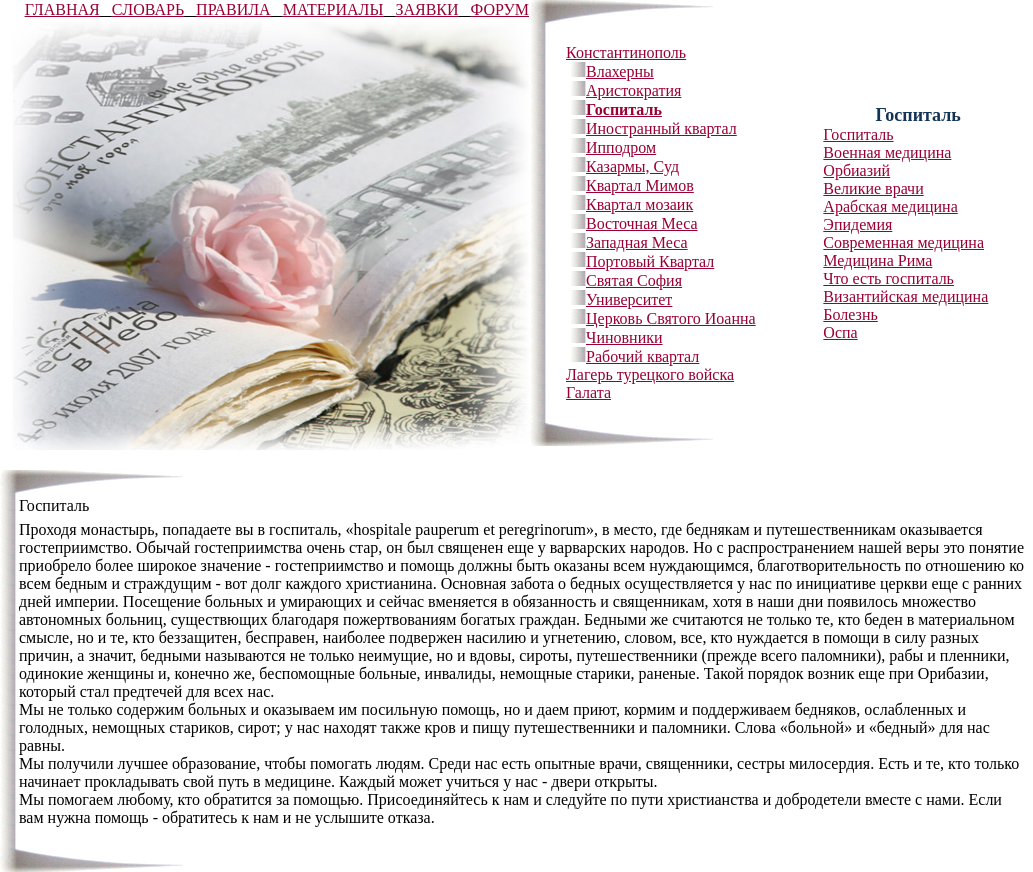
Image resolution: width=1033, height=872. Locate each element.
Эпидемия (857, 224)
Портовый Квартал (650, 261)
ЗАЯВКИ (426, 9)
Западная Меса (637, 242)
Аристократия (633, 90)
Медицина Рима (877, 260)
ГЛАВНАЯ (62, 9)
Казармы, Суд (632, 166)
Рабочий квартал (642, 356)
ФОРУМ (500, 9)
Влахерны (620, 71)
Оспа (840, 332)
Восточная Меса (642, 223)
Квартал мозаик (639, 204)
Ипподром (621, 147)
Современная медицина (903, 242)
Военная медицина (887, 152)
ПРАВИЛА (233, 9)
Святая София (634, 280)
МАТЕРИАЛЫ (333, 9)
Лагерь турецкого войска (650, 374)
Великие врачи (873, 188)
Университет (629, 299)
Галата (588, 392)
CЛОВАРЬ (148, 9)
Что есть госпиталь (888, 278)
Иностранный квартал (661, 128)
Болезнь (850, 314)
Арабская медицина (890, 206)
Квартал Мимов (640, 185)
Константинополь (626, 52)
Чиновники (624, 337)
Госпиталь (624, 109)
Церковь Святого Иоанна (671, 318)
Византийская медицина (905, 296)
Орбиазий (856, 170)
